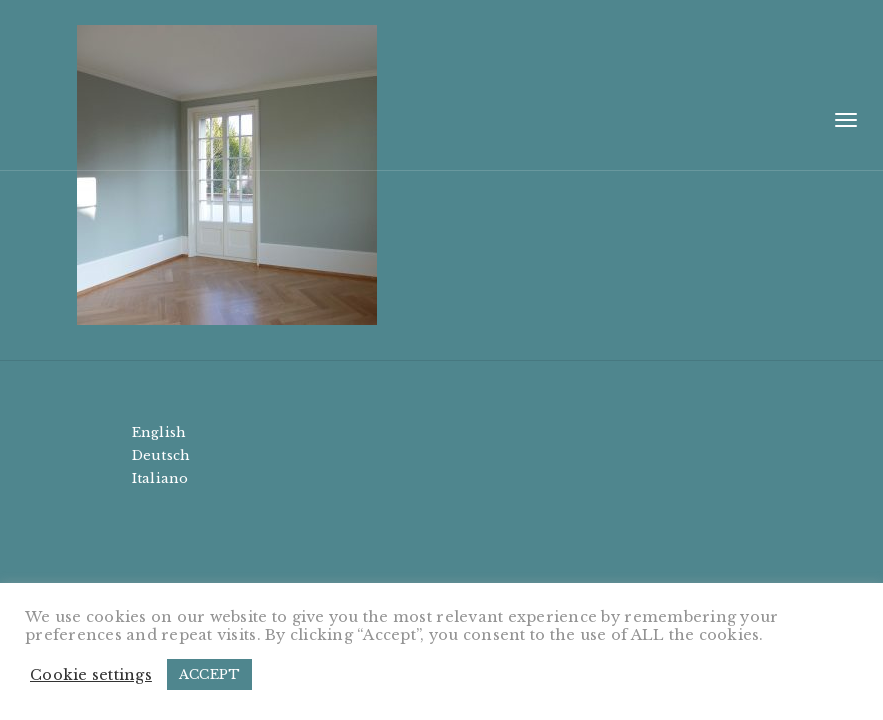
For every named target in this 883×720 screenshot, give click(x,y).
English (159, 432)
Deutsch (161, 455)
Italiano (160, 478)
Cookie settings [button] (91, 675)
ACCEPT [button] (210, 674)
